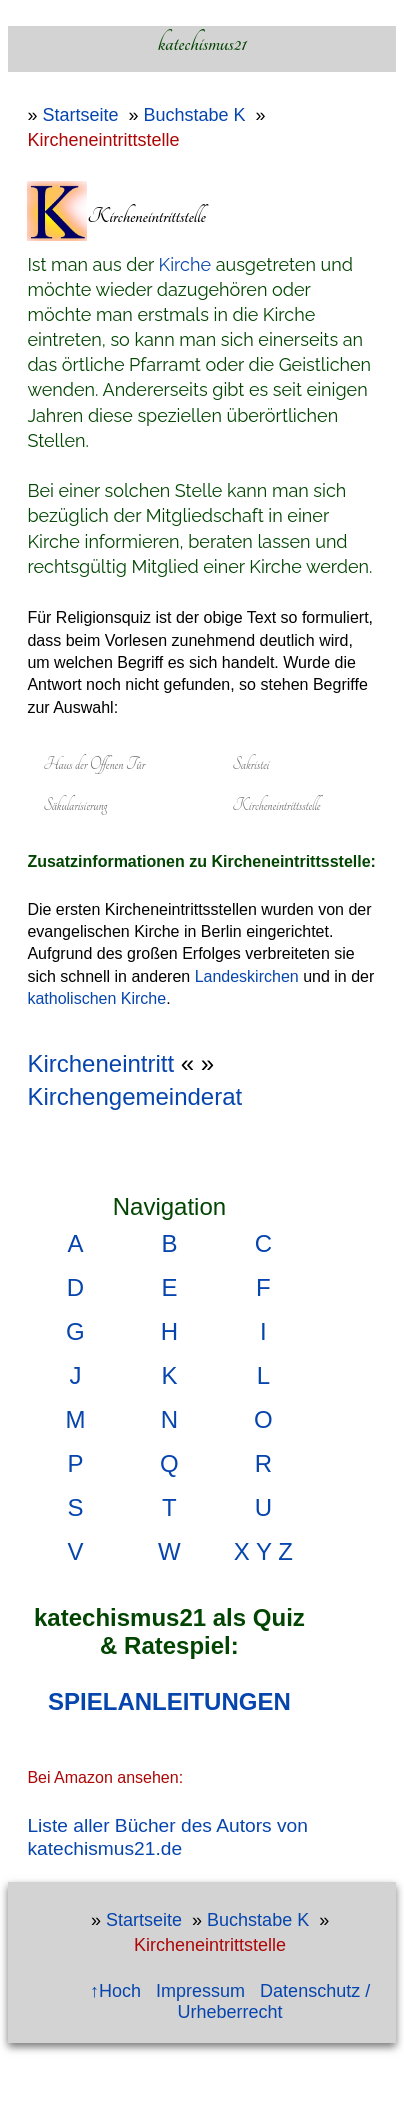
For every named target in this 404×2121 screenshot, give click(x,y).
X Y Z (263, 1551)
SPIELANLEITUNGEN (169, 1701)
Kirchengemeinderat (134, 1096)
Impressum (200, 1991)
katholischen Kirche (96, 998)
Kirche (185, 264)
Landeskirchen (247, 976)
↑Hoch (115, 1991)
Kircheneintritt (100, 1063)
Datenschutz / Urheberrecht (274, 2001)
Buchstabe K (194, 115)
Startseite (80, 115)
